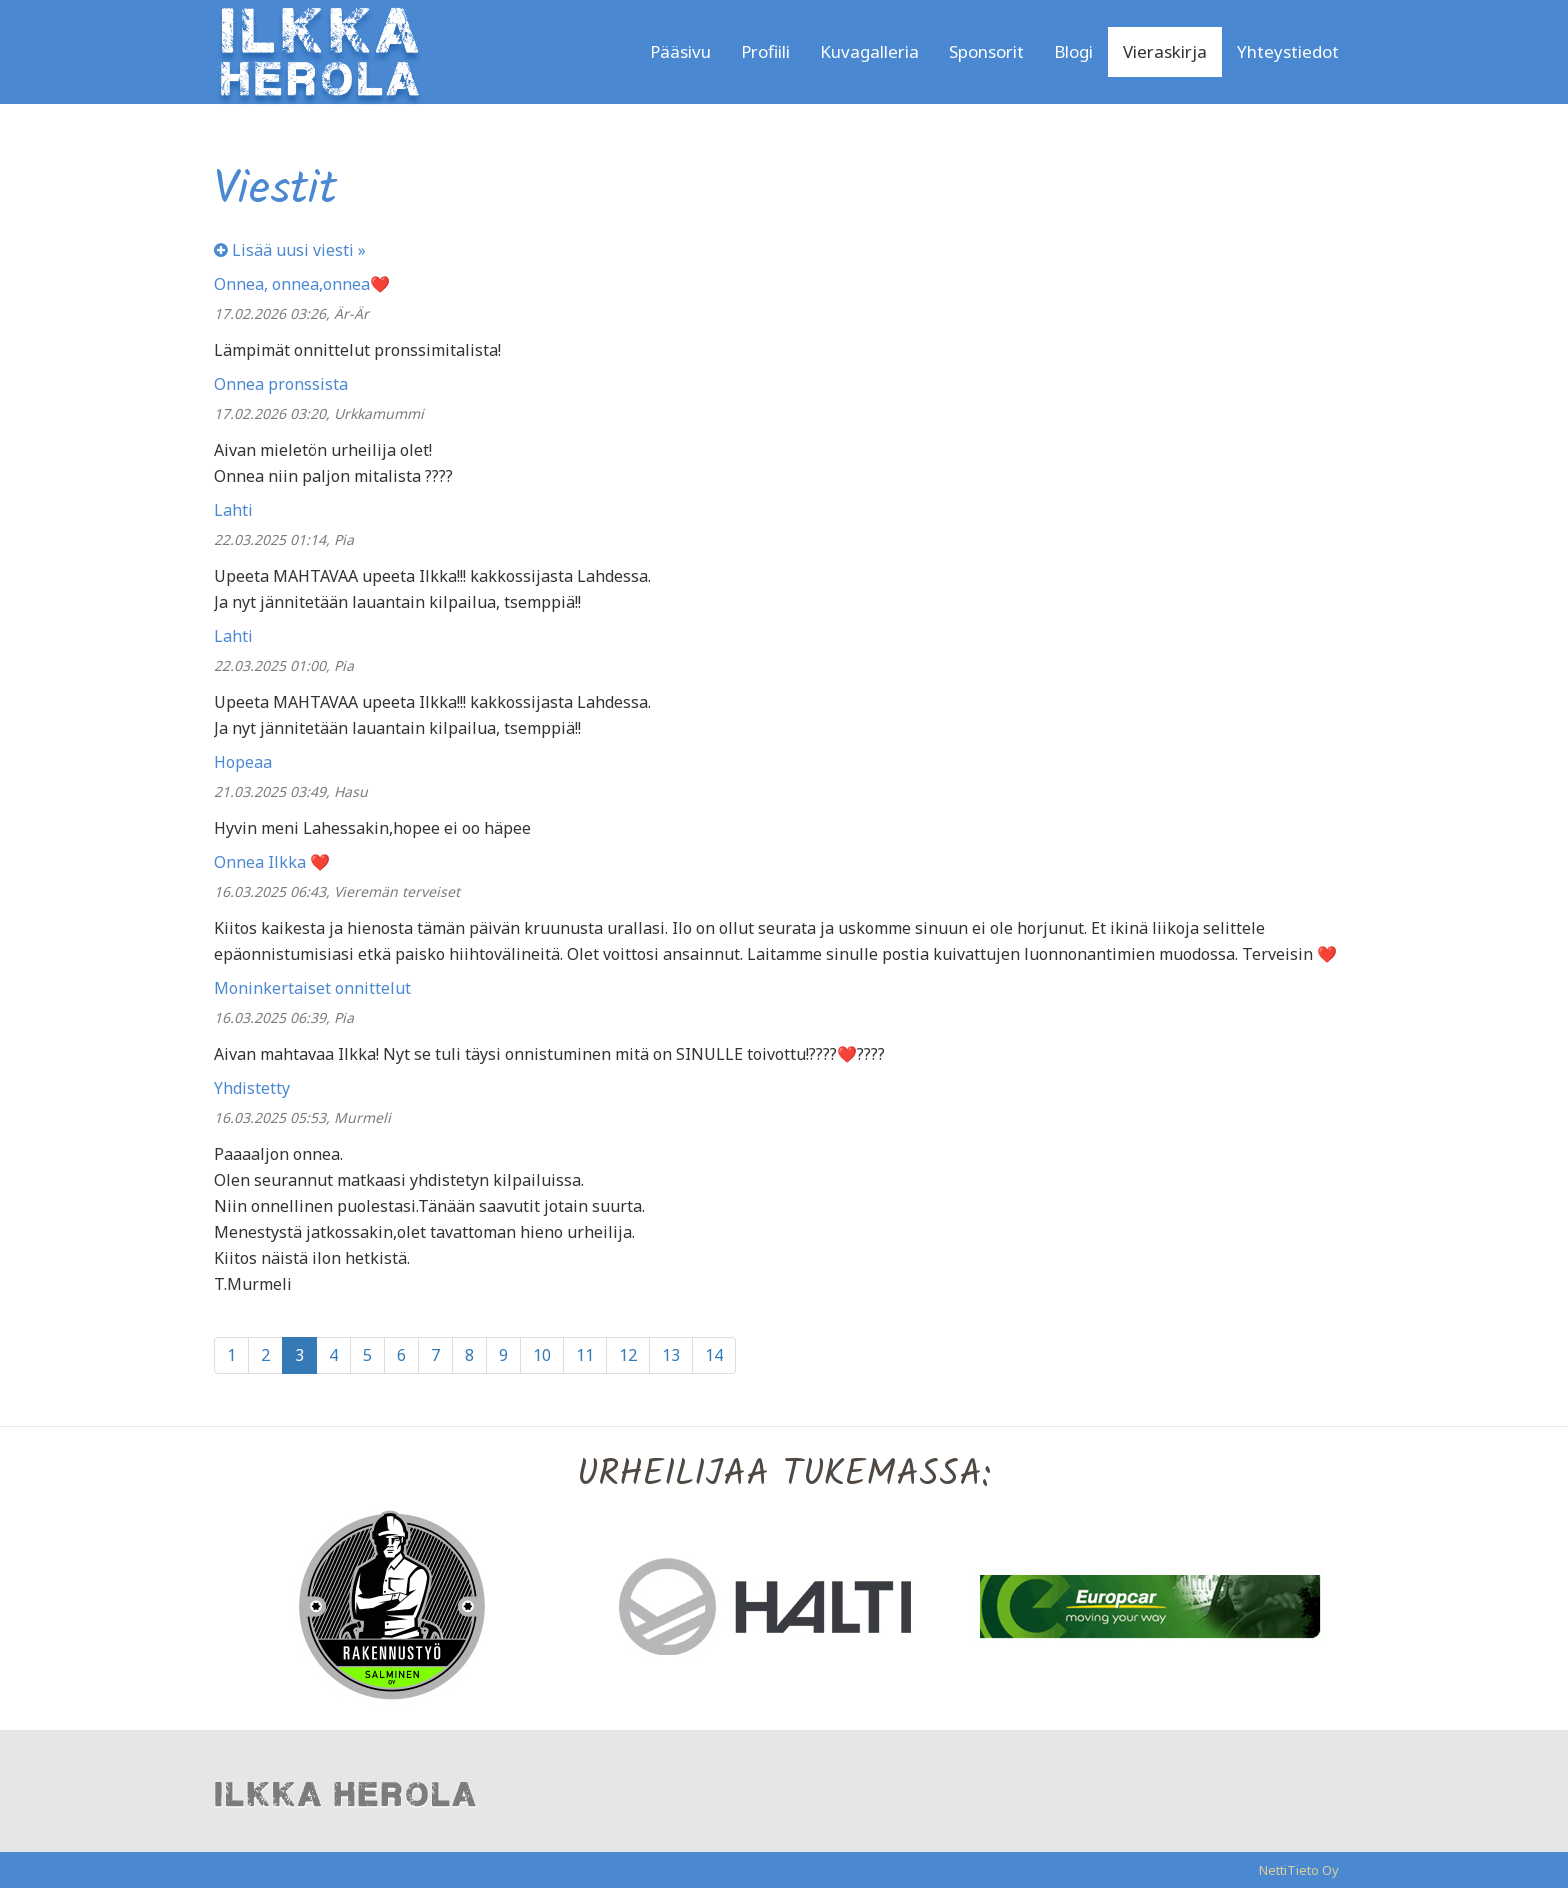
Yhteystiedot (1288, 51)
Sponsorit (986, 51)
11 (585, 1355)
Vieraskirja (1165, 51)
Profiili (765, 51)
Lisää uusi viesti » (290, 250)
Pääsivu (680, 51)
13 (671, 1355)
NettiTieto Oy (1299, 1870)
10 (542, 1355)
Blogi (1073, 51)
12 (628, 1355)
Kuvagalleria (869, 51)
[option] (404, 1605)
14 (714, 1355)
